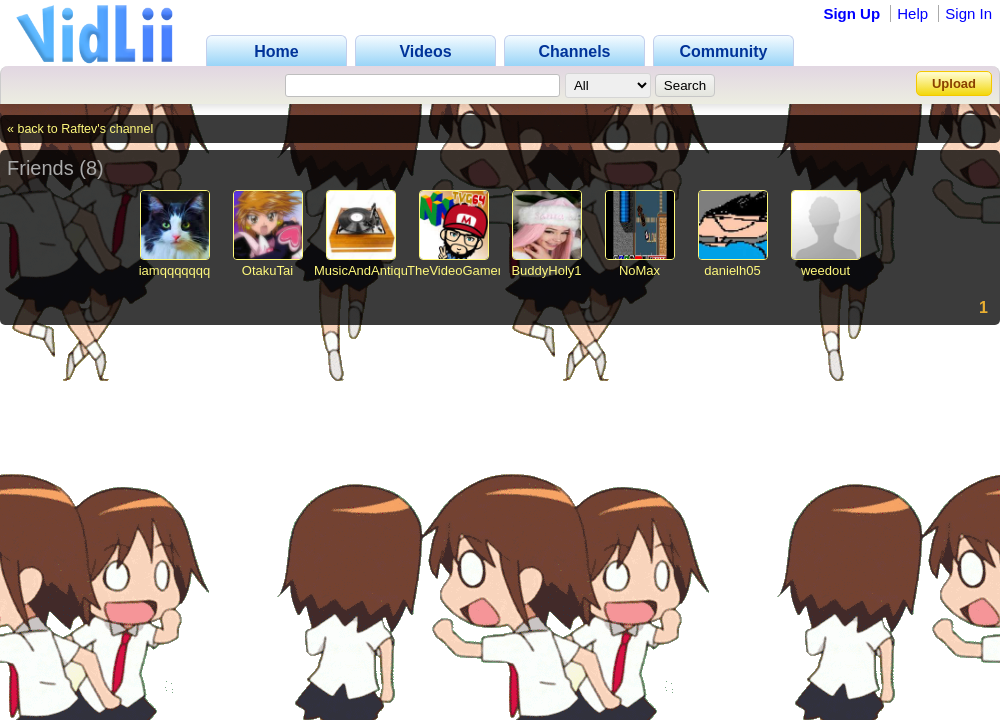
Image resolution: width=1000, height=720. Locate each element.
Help (912, 13)
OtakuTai (267, 270)
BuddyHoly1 (546, 270)
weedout (825, 270)
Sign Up (851, 13)
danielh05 (732, 270)
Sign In (968, 13)
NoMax (639, 270)
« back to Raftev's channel (80, 129)
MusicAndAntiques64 (375, 270)
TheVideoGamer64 (462, 270)
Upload (954, 83)
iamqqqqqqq (175, 270)
